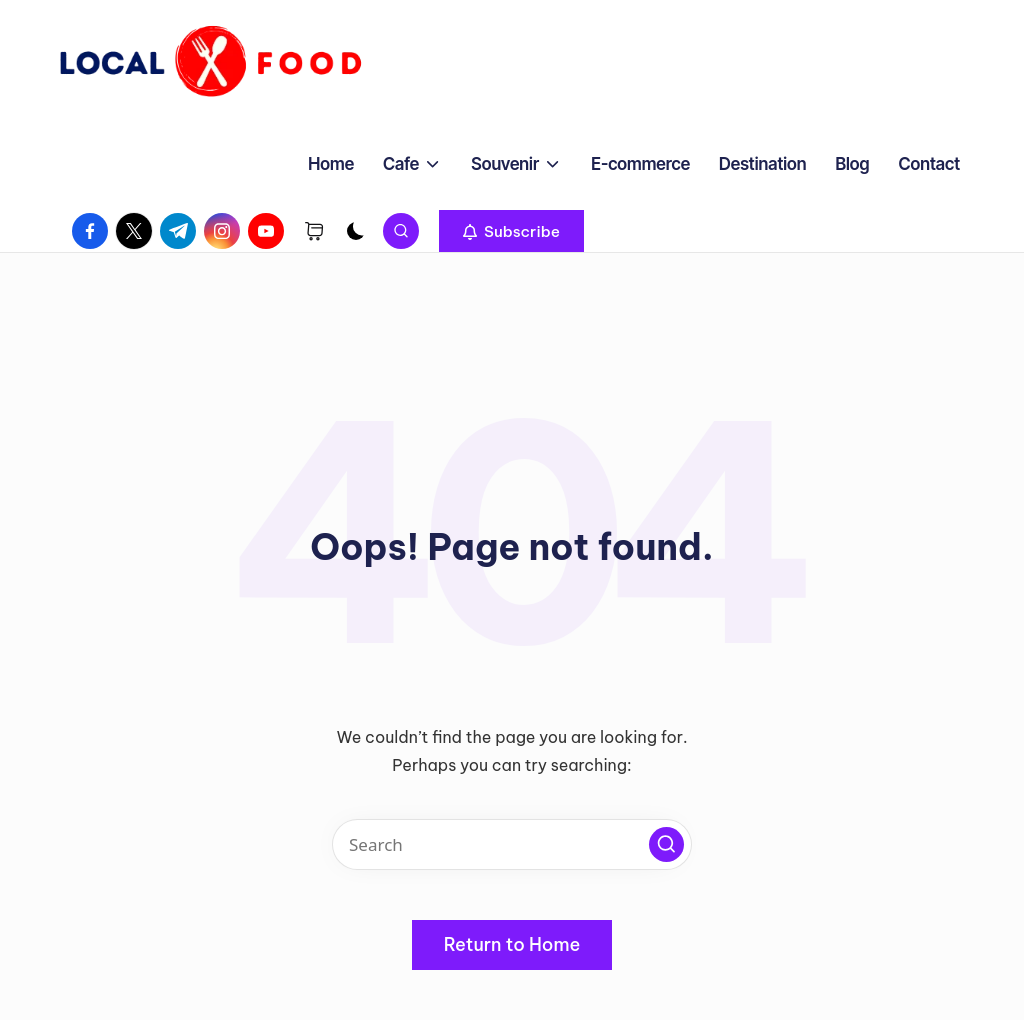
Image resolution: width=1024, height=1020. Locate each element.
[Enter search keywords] (512, 844)
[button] (511, 231)
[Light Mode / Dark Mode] (356, 231)
